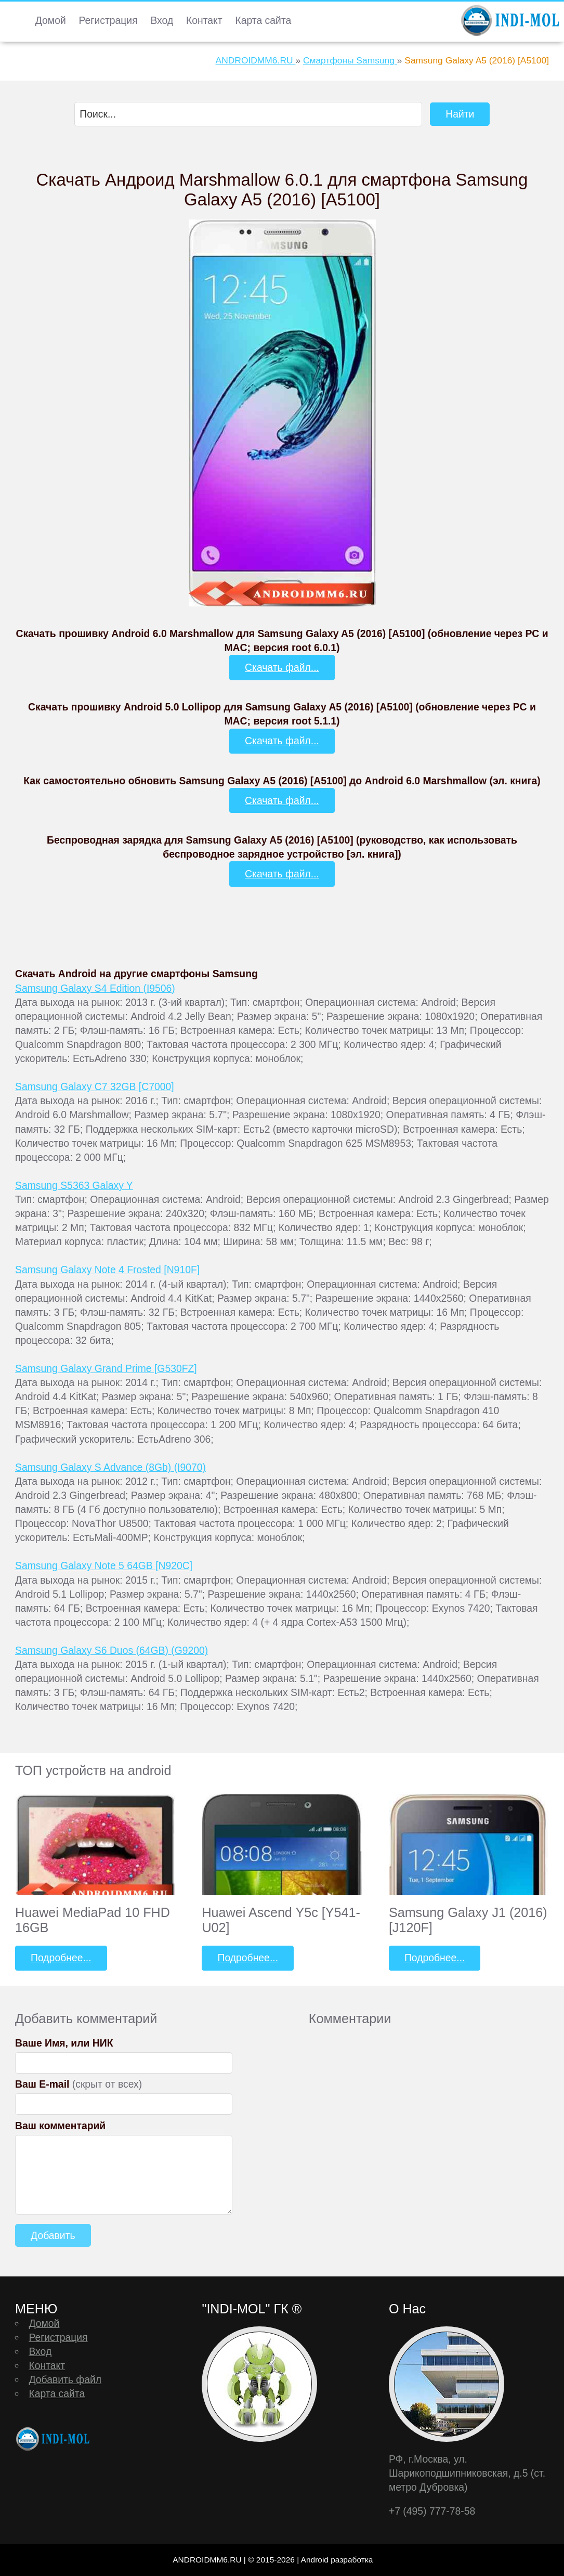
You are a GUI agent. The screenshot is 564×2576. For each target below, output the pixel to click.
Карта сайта (263, 20)
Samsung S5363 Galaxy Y (74, 1185)
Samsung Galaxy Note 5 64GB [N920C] (103, 1565)
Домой (50, 20)
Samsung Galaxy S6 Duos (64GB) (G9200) (111, 1650)
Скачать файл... (282, 667)
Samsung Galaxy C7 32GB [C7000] (94, 1086)
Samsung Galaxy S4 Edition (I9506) (95, 988)
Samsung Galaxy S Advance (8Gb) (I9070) (110, 1467)
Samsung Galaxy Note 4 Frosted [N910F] (107, 1269)
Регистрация (108, 20)
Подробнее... (61, 1957)
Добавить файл (65, 2379)
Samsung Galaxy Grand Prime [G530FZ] (106, 1368)
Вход (161, 20)
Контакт (204, 20)
